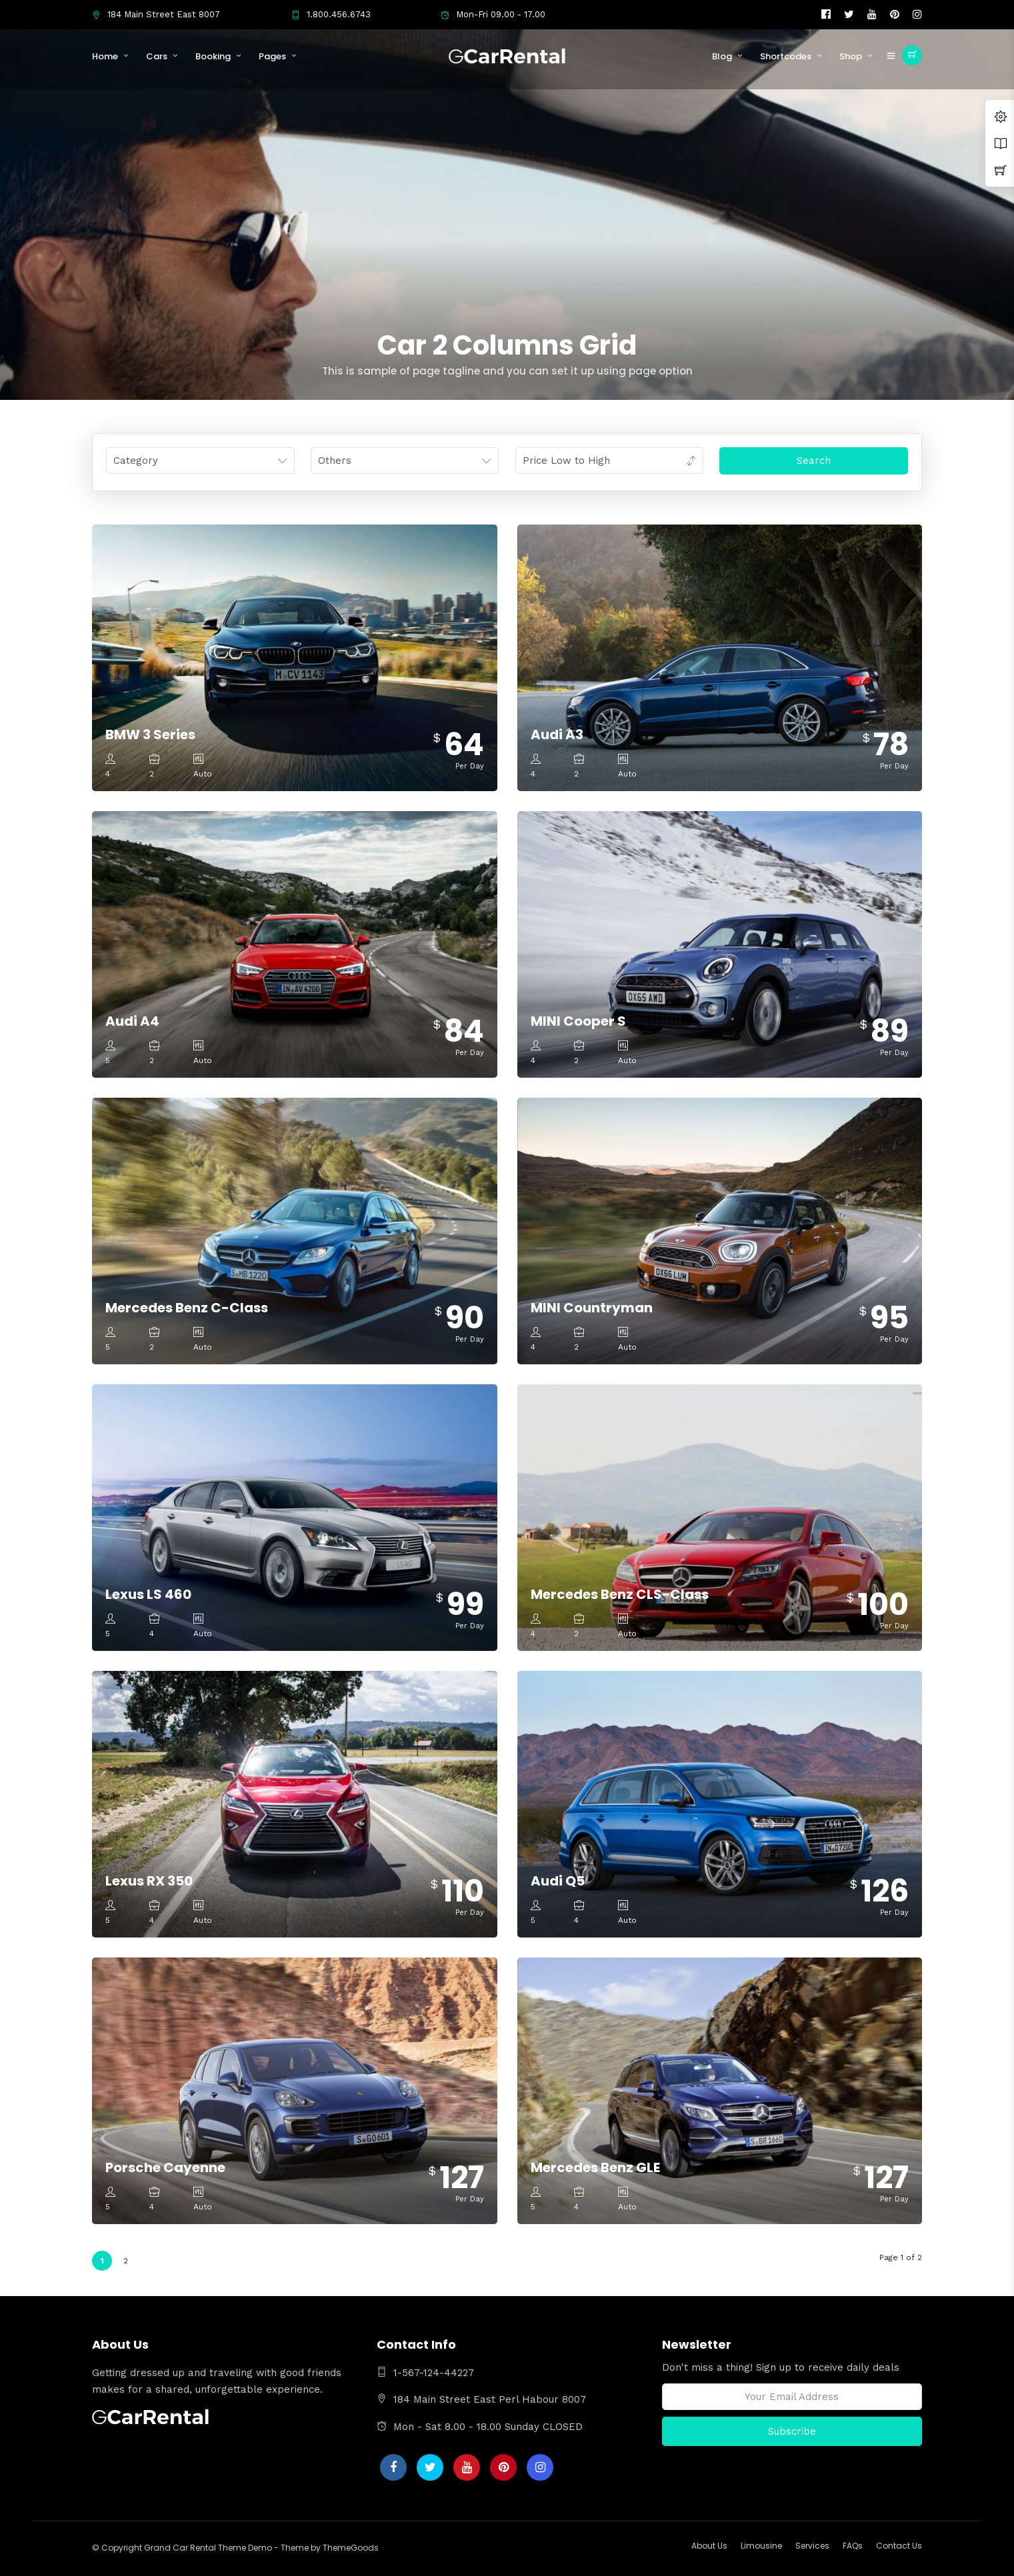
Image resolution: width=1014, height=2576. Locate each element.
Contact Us (899, 2545)
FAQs (853, 2545)
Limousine (761, 2545)
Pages (272, 56)
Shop (850, 56)
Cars (156, 56)
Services (812, 2545)
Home (105, 56)
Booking (213, 56)
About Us (709, 2545)
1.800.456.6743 (331, 14)
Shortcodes (785, 56)
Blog (722, 56)
